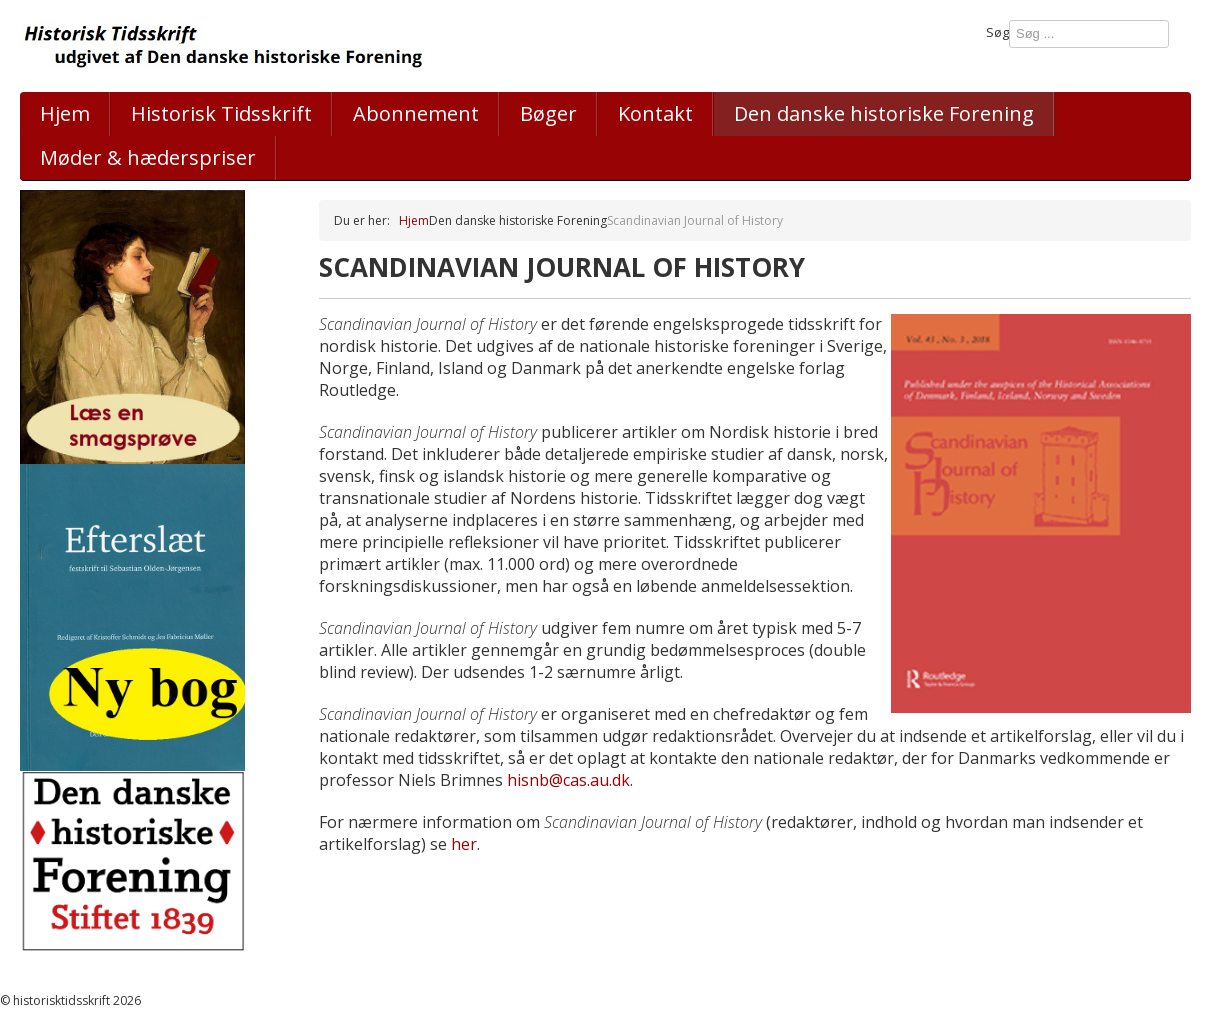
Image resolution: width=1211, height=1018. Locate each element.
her (464, 844)
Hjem (65, 113)
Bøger (548, 113)
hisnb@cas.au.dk (568, 780)
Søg (997, 32)
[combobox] (1089, 34)
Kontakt (655, 113)
